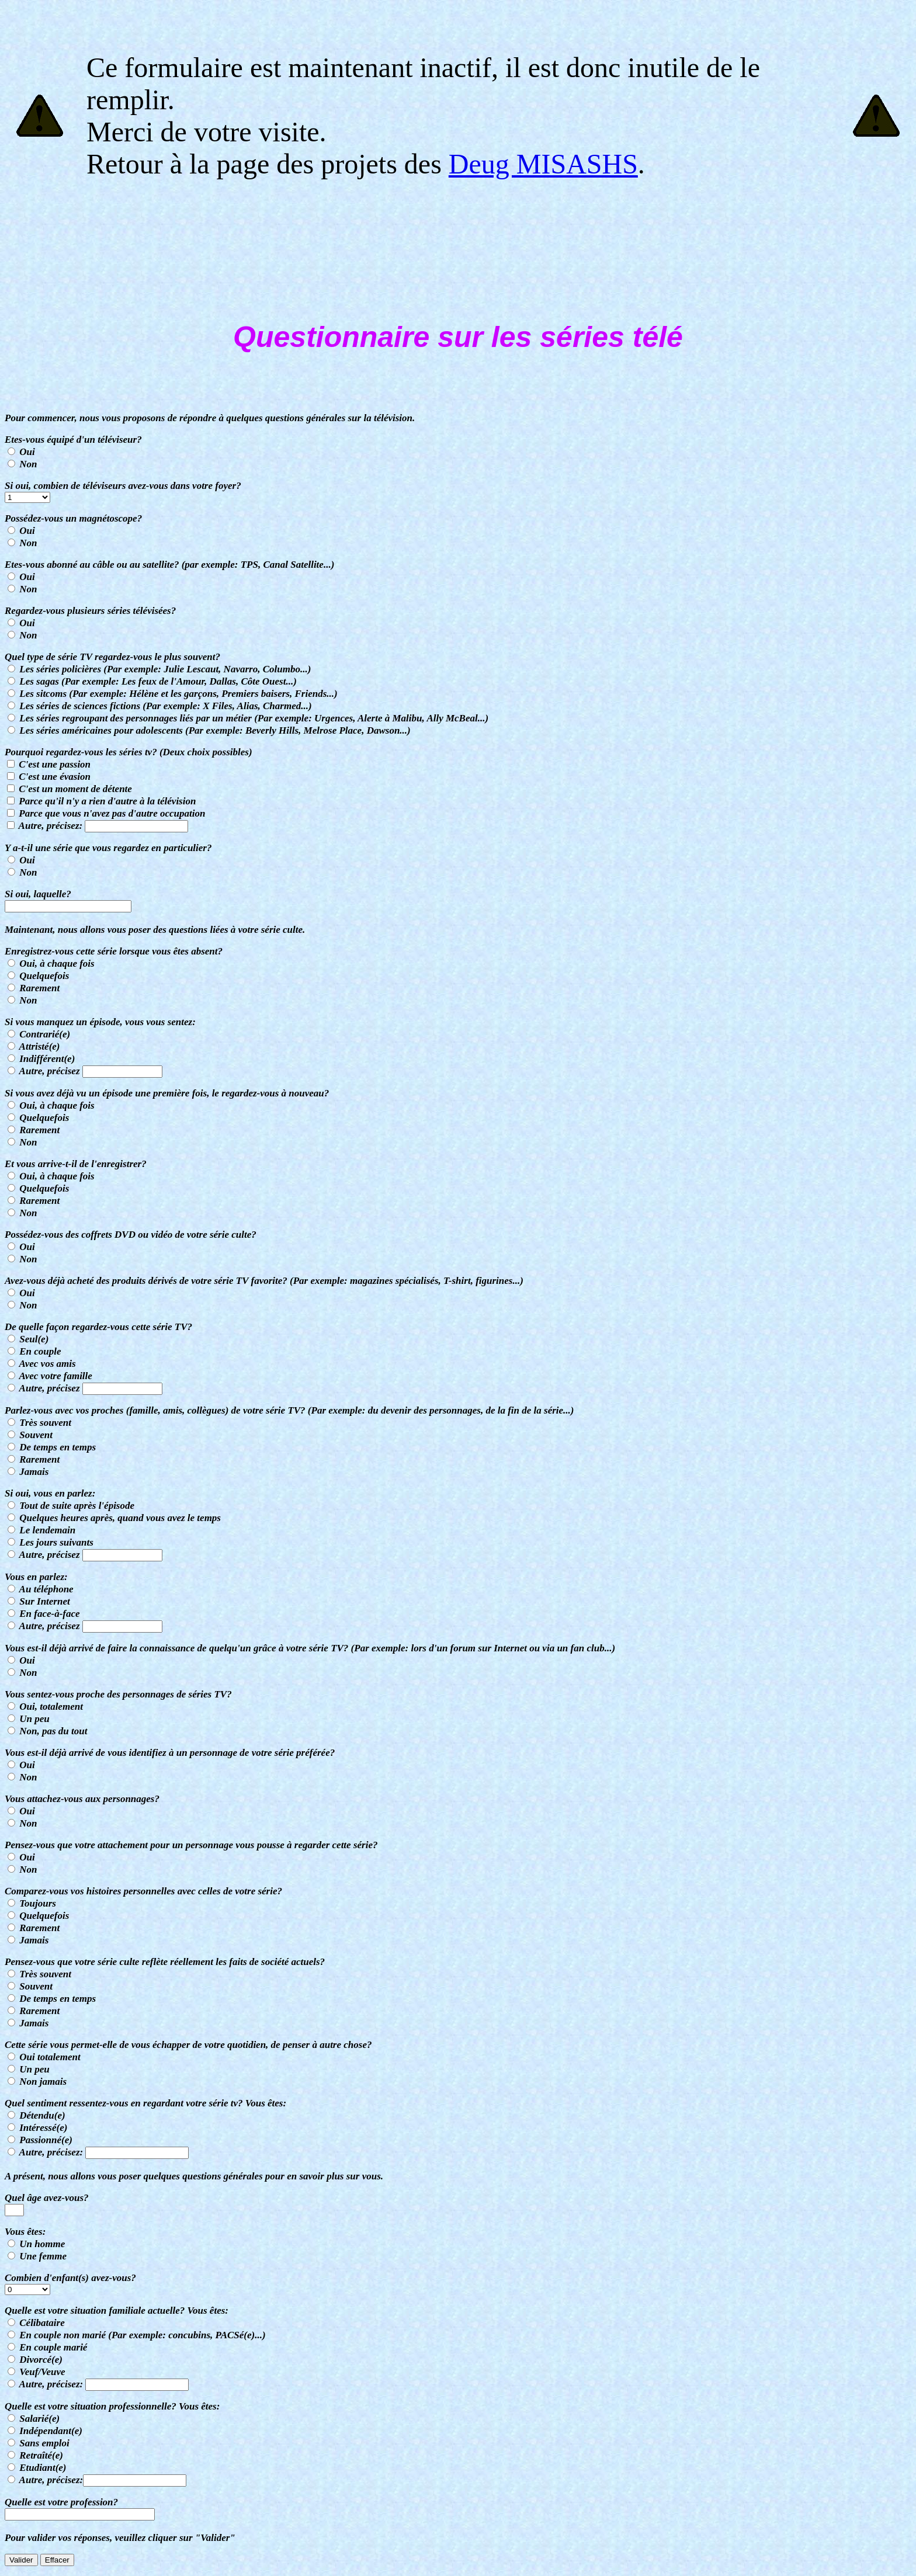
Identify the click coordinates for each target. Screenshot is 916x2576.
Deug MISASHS (543, 163)
